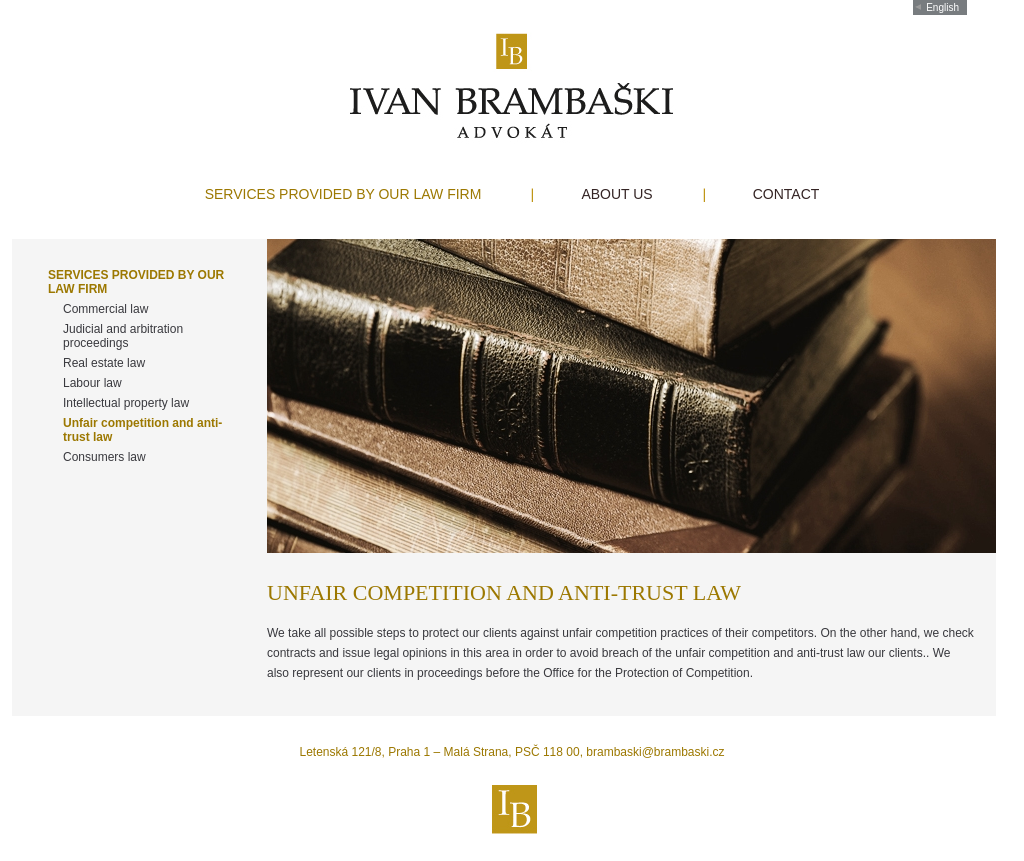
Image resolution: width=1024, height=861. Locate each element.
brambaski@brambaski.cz (655, 752)
